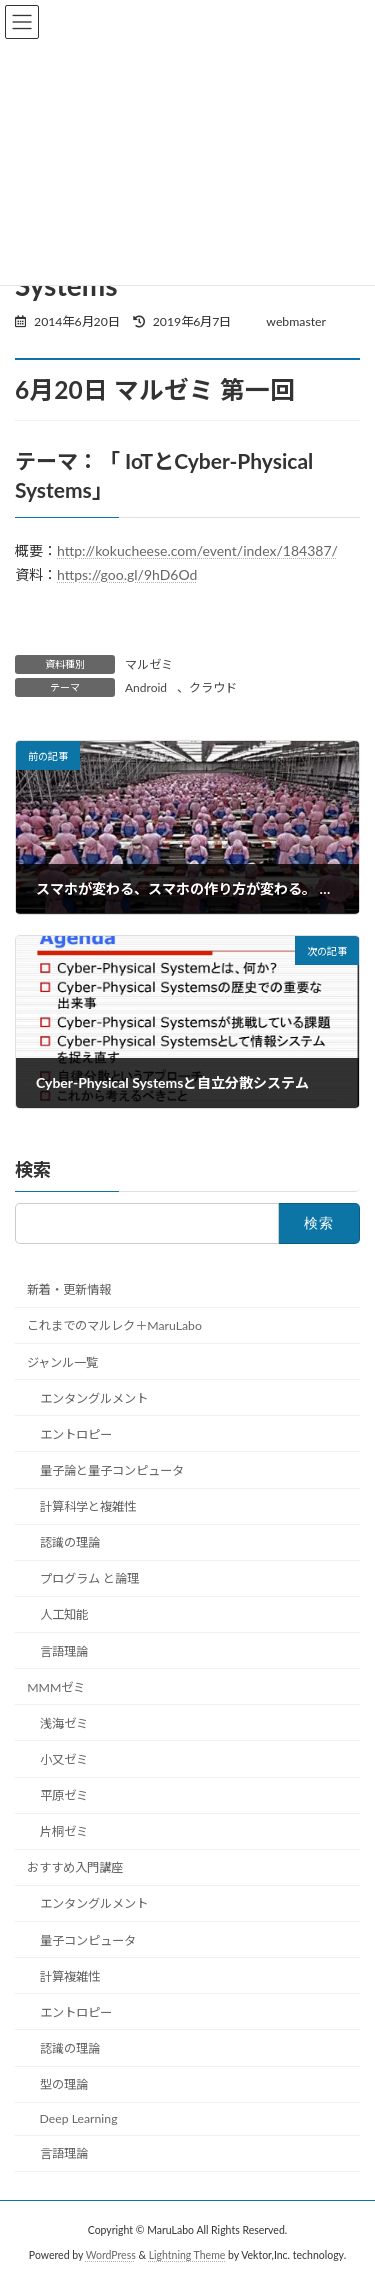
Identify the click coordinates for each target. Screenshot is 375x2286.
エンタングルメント (94, 1398)
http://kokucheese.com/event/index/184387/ (197, 550)
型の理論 (64, 2084)
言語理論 (64, 1651)
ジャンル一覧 (62, 1362)
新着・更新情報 (69, 1289)
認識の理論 (70, 1542)
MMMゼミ (56, 1687)
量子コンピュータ (88, 1940)
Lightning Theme (187, 2255)
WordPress (111, 2255)
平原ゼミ (64, 1795)
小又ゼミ (64, 1759)
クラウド (213, 687)
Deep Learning (79, 2118)
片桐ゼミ (64, 1831)
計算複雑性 (70, 1976)
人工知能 (64, 1614)
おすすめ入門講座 (75, 1867)
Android (146, 687)
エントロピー (76, 1434)
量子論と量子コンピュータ (112, 1470)
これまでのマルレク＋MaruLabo (114, 1325)
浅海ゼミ (64, 1723)
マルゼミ (149, 664)
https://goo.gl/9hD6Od (127, 574)
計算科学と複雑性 (88, 1506)
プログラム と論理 (89, 1578)
